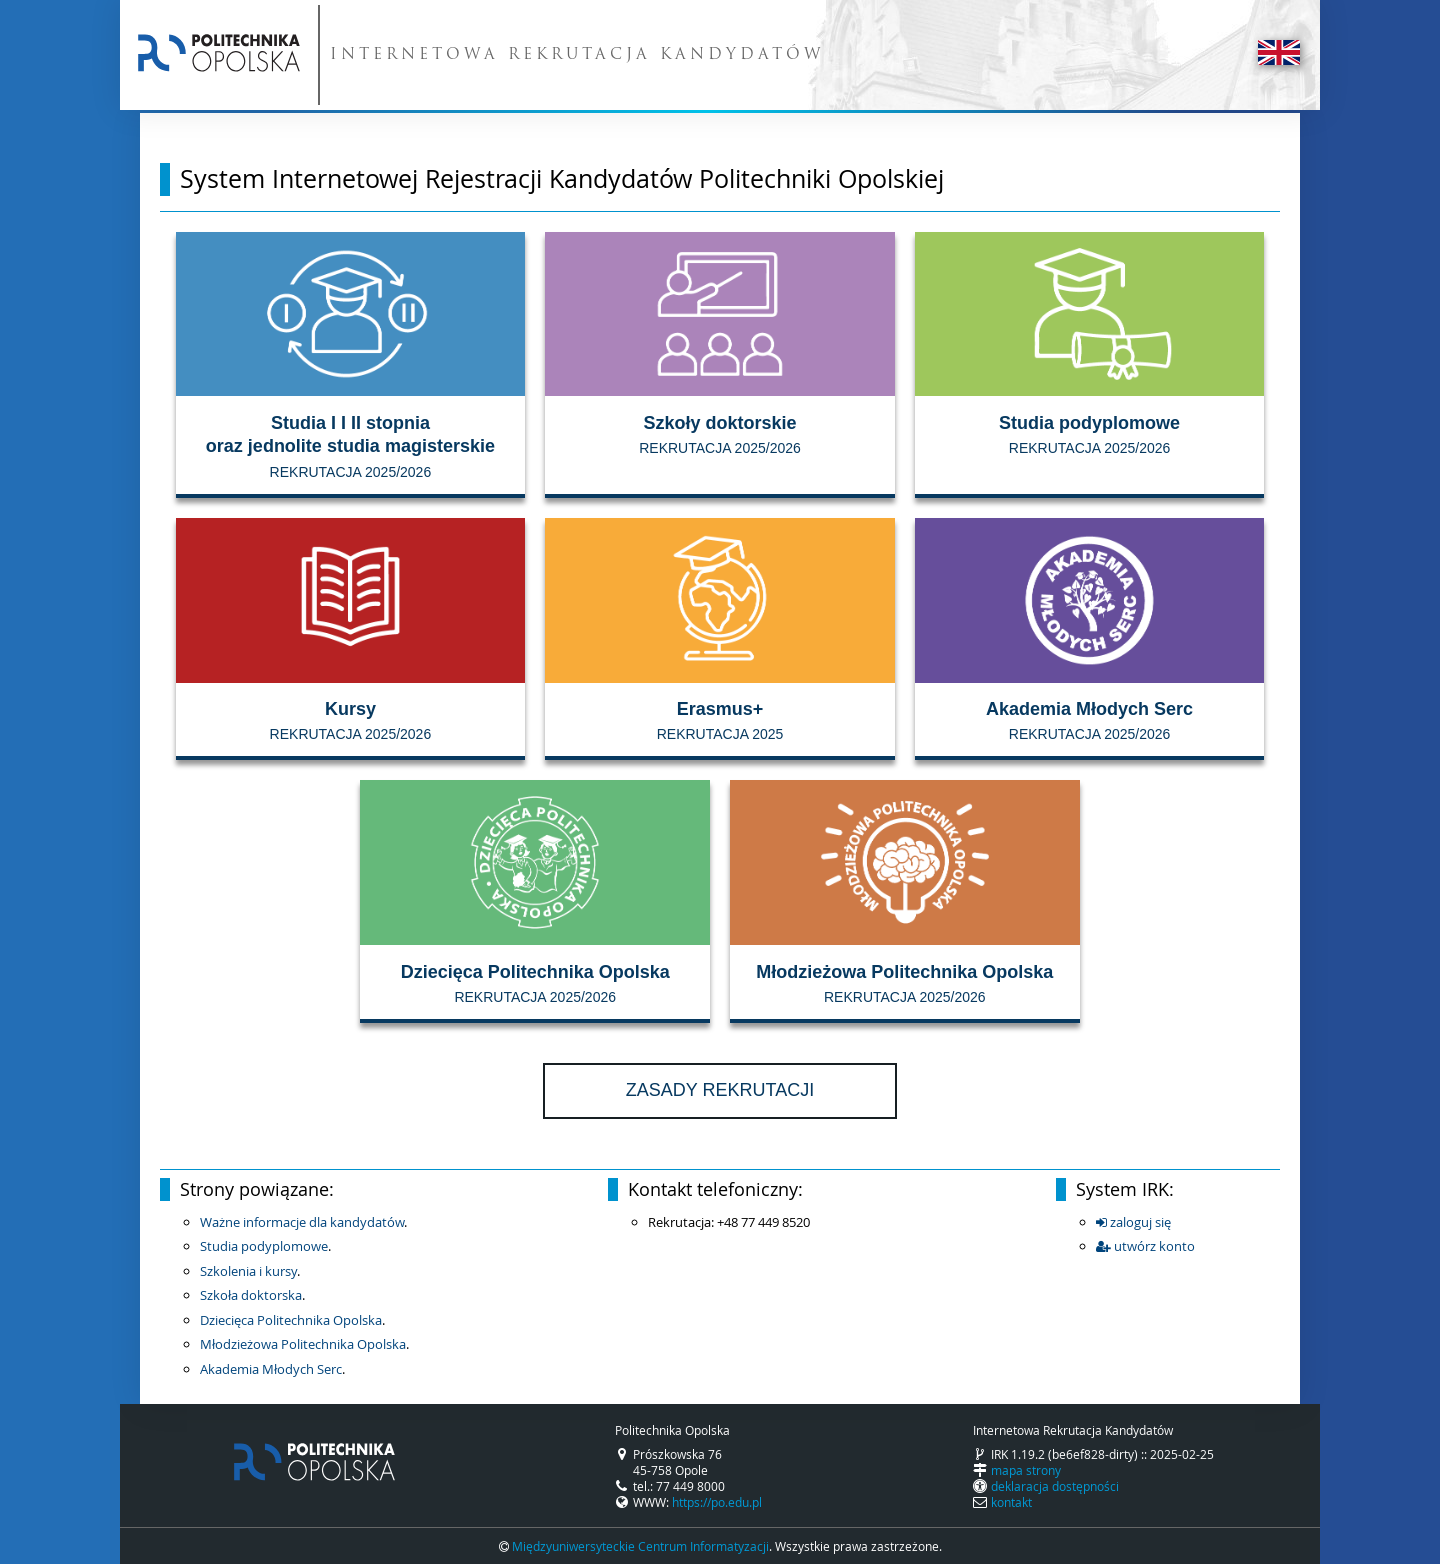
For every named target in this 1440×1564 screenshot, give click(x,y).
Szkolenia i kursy (248, 1271)
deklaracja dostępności (1055, 1486)
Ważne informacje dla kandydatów (302, 1222)
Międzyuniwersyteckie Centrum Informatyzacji (640, 1546)
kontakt (1011, 1502)
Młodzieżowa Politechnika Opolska (303, 1344)
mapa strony (1026, 1470)
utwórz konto (1145, 1246)
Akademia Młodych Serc (271, 1369)
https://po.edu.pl (717, 1502)
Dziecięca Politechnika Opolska (291, 1320)
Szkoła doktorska (251, 1295)
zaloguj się (1133, 1222)
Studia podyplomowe (264, 1246)
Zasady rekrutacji (720, 1090)
